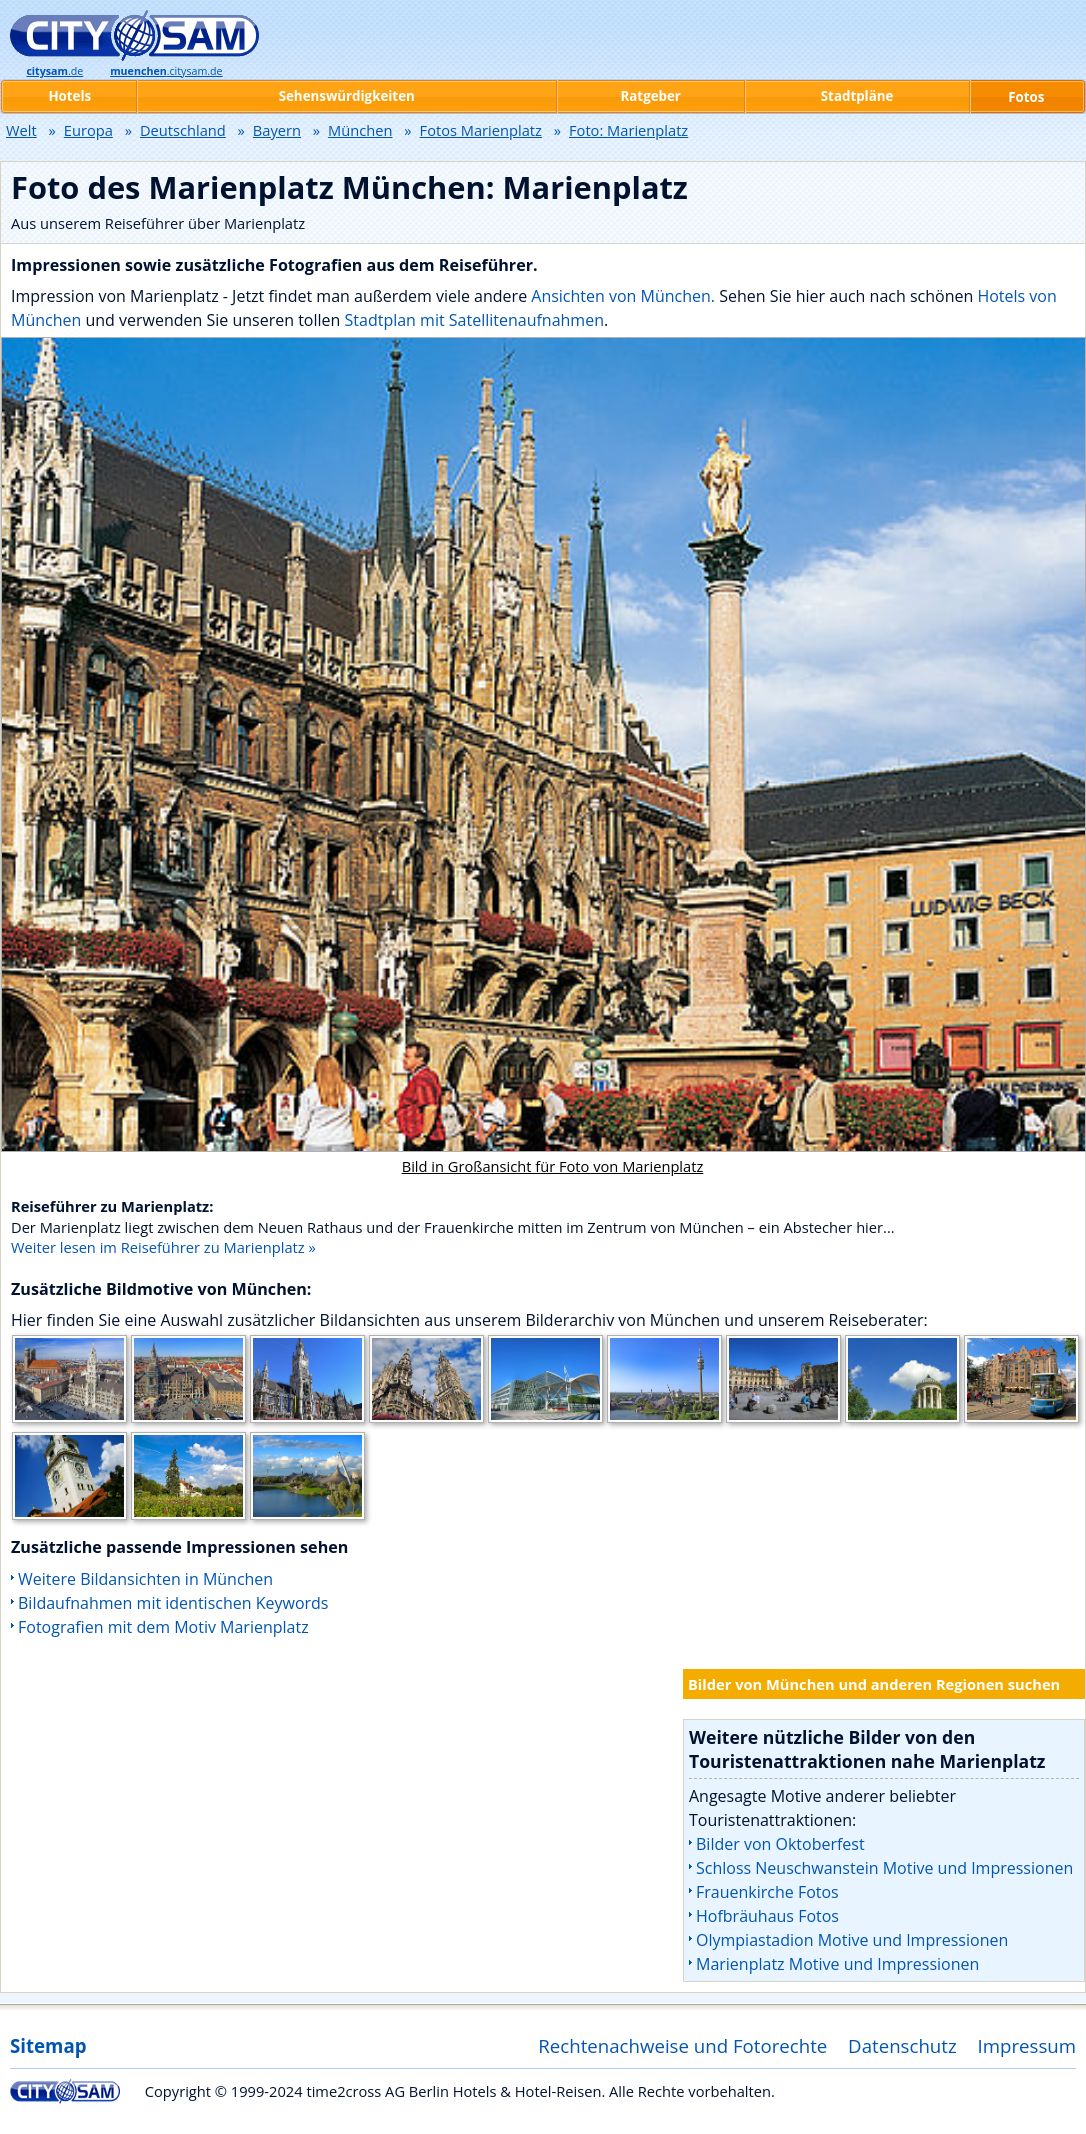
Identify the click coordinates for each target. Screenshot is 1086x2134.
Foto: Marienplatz (628, 130)
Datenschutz (902, 2045)
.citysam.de (166, 71)
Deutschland (183, 130)
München (360, 130)
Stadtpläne (857, 96)
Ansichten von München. (623, 296)
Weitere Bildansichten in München (145, 1579)
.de (54, 71)
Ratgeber (651, 96)
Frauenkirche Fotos (767, 1892)
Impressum (1027, 2045)
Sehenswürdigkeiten (347, 96)
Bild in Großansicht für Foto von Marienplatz (553, 1166)
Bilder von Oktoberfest (780, 1844)
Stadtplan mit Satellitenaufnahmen (474, 320)
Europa (88, 130)
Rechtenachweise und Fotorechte (682, 2045)
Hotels (69, 96)
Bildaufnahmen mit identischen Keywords (173, 1603)
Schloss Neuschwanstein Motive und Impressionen (884, 1868)
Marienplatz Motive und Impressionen (837, 1964)
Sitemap (48, 2045)
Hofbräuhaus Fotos (767, 1916)
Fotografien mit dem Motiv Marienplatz (163, 1627)
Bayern (277, 130)
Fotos (1026, 97)
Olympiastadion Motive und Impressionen (852, 1940)
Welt (21, 130)
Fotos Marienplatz (481, 130)
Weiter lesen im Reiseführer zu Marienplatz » (163, 1247)
